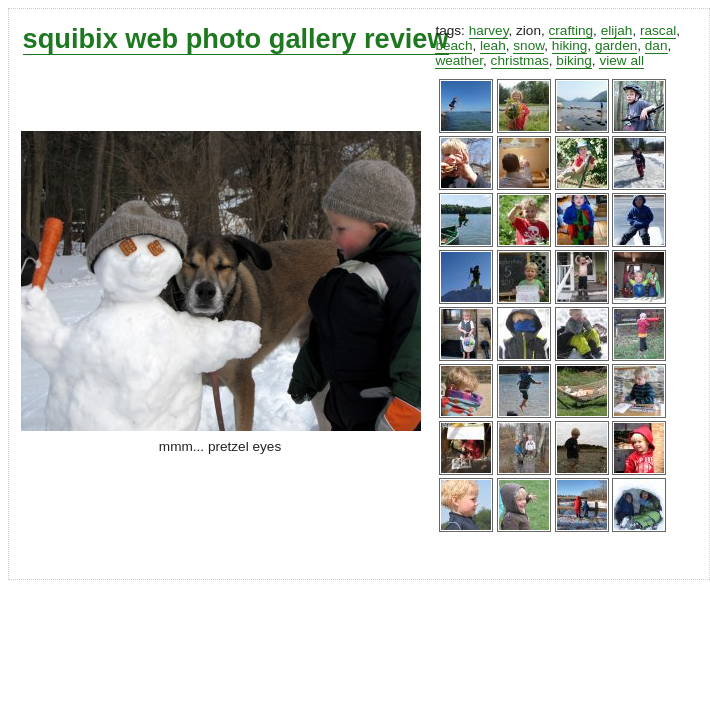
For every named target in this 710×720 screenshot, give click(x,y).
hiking (570, 45)
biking (574, 60)
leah (493, 45)
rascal (658, 30)
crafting (571, 30)
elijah (617, 30)
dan (656, 45)
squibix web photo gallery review (236, 38)
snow (528, 45)
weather (459, 60)
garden (616, 45)
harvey (489, 30)
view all (621, 60)
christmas (520, 60)
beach (453, 45)
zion (528, 30)
